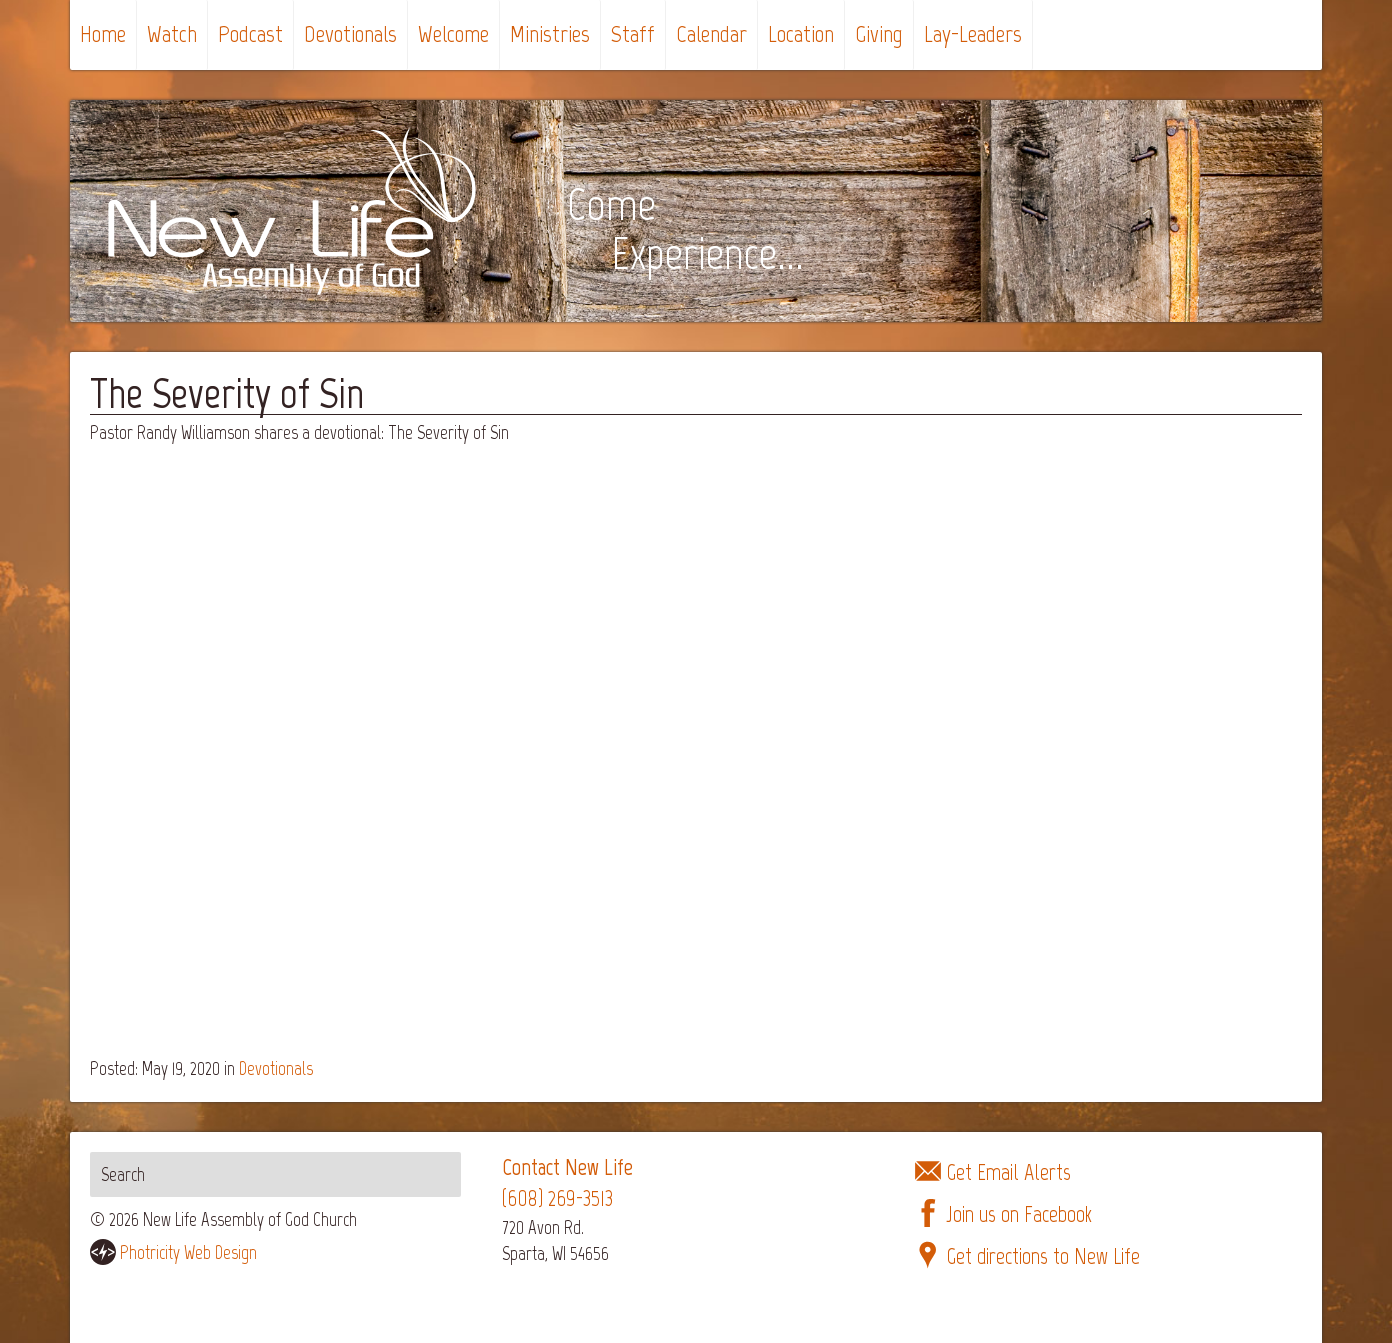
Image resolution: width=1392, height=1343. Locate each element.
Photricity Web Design (188, 1252)
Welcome (453, 33)
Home (103, 33)
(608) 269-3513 (557, 1198)
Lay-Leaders (973, 33)
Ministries (550, 33)
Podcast (250, 33)
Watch (172, 33)
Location (801, 33)
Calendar (711, 33)
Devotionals (350, 33)
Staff (633, 33)
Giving (879, 33)
